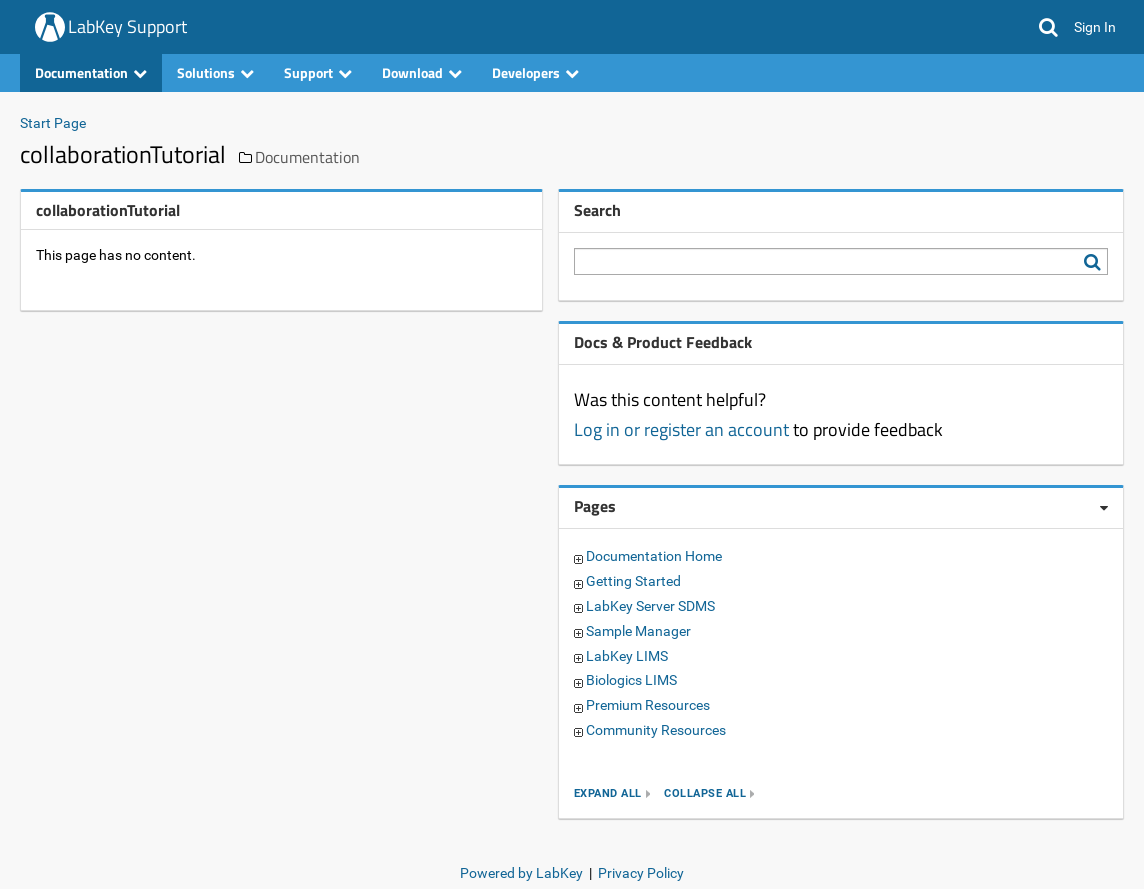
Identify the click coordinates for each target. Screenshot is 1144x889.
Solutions (215, 72)
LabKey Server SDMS (650, 606)
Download (422, 72)
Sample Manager (638, 631)
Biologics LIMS (631, 680)
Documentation (91, 72)
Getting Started (633, 581)
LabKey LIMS (627, 656)
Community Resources (656, 730)
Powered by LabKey (521, 873)
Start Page (53, 123)
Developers (535, 72)
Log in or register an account (681, 429)
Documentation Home (654, 556)
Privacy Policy (641, 873)
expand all (608, 793)
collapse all (705, 793)
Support (318, 72)
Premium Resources (648, 705)
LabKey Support (127, 26)
